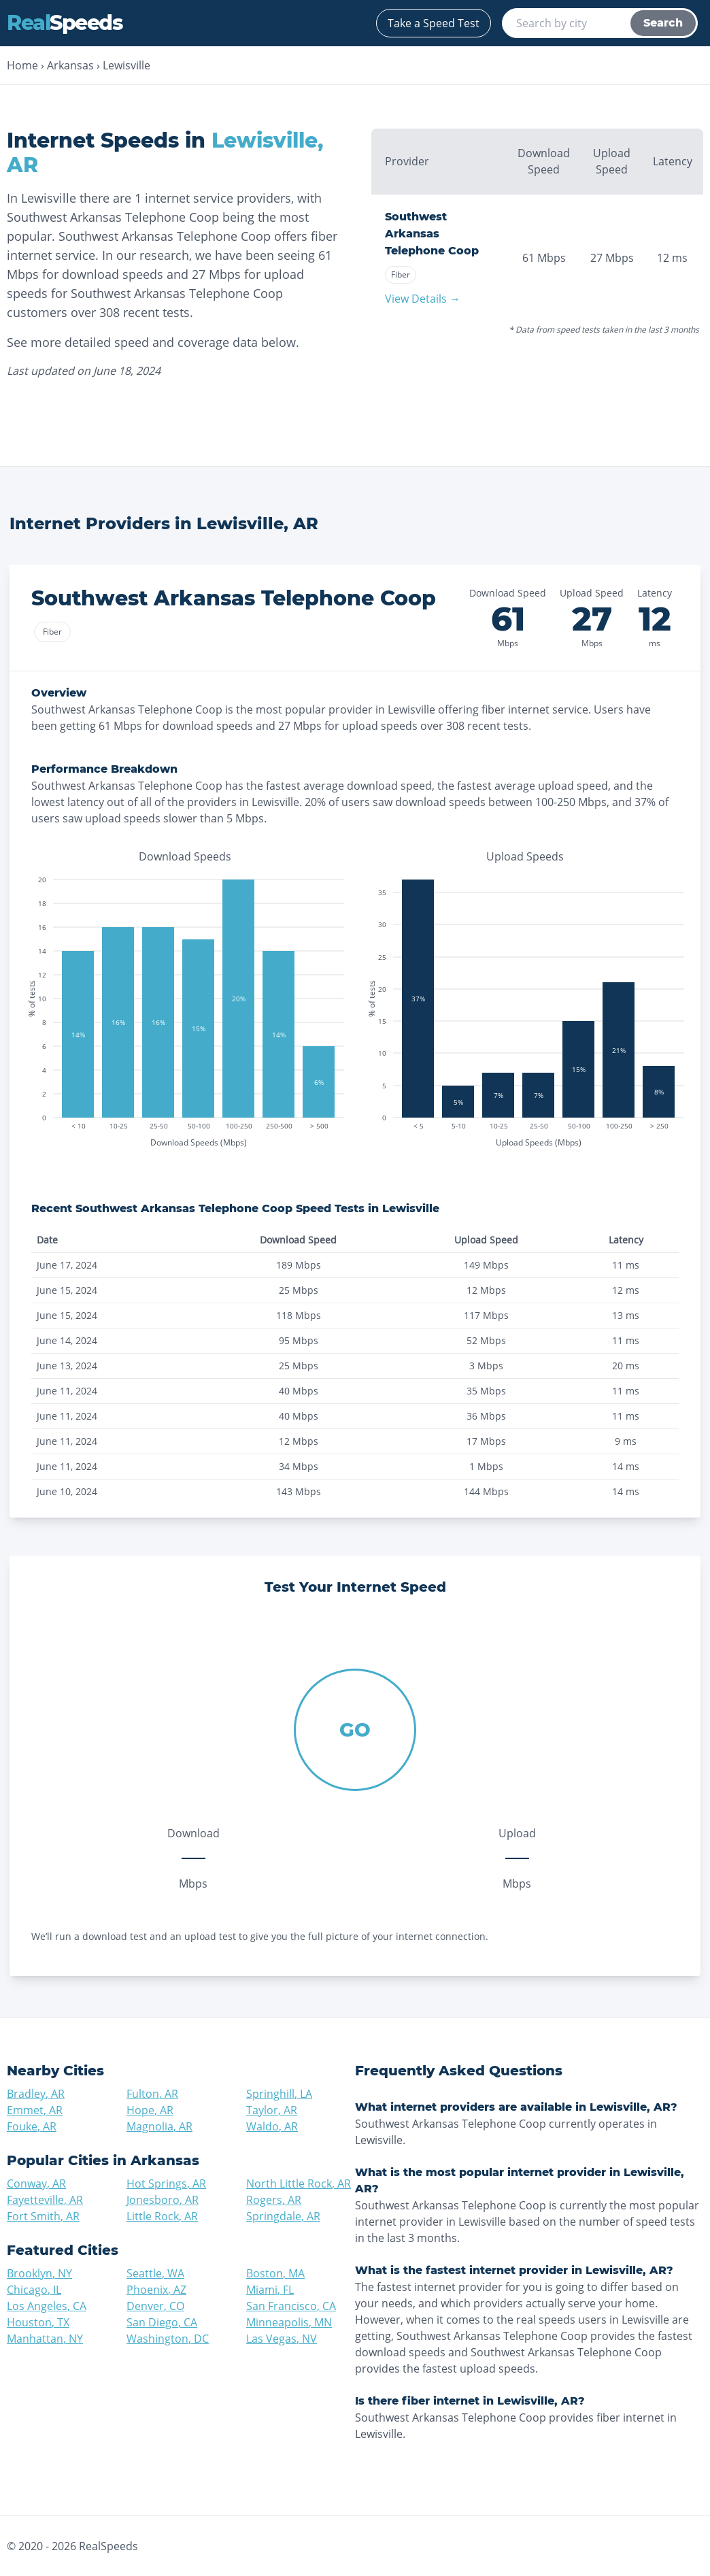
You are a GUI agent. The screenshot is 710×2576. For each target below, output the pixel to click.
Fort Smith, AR (43, 2216)
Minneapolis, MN (289, 2322)
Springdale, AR (283, 2216)
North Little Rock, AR (298, 2183)
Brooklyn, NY (39, 2273)
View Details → (422, 298)
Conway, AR (36, 2183)
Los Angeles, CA (46, 2305)
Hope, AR (149, 2110)
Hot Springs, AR (166, 2183)
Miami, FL (270, 2289)
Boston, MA (275, 2273)
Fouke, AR (31, 2126)
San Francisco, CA (291, 2305)
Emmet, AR (35, 2110)
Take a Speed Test (433, 23)
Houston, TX (38, 2322)
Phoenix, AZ (156, 2289)
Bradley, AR (36, 2093)
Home (22, 65)
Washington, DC (167, 2338)
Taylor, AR (271, 2110)
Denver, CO (155, 2305)
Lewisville (126, 65)
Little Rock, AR (162, 2216)
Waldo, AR (272, 2126)
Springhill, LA (279, 2093)
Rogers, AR (273, 2199)
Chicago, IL (34, 2289)
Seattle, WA (155, 2273)
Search (663, 22)
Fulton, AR (152, 2093)
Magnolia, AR (159, 2126)
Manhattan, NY (45, 2338)
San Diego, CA (161, 2322)
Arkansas (70, 65)
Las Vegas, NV (281, 2338)
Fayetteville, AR (45, 2199)
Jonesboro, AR (162, 2199)
